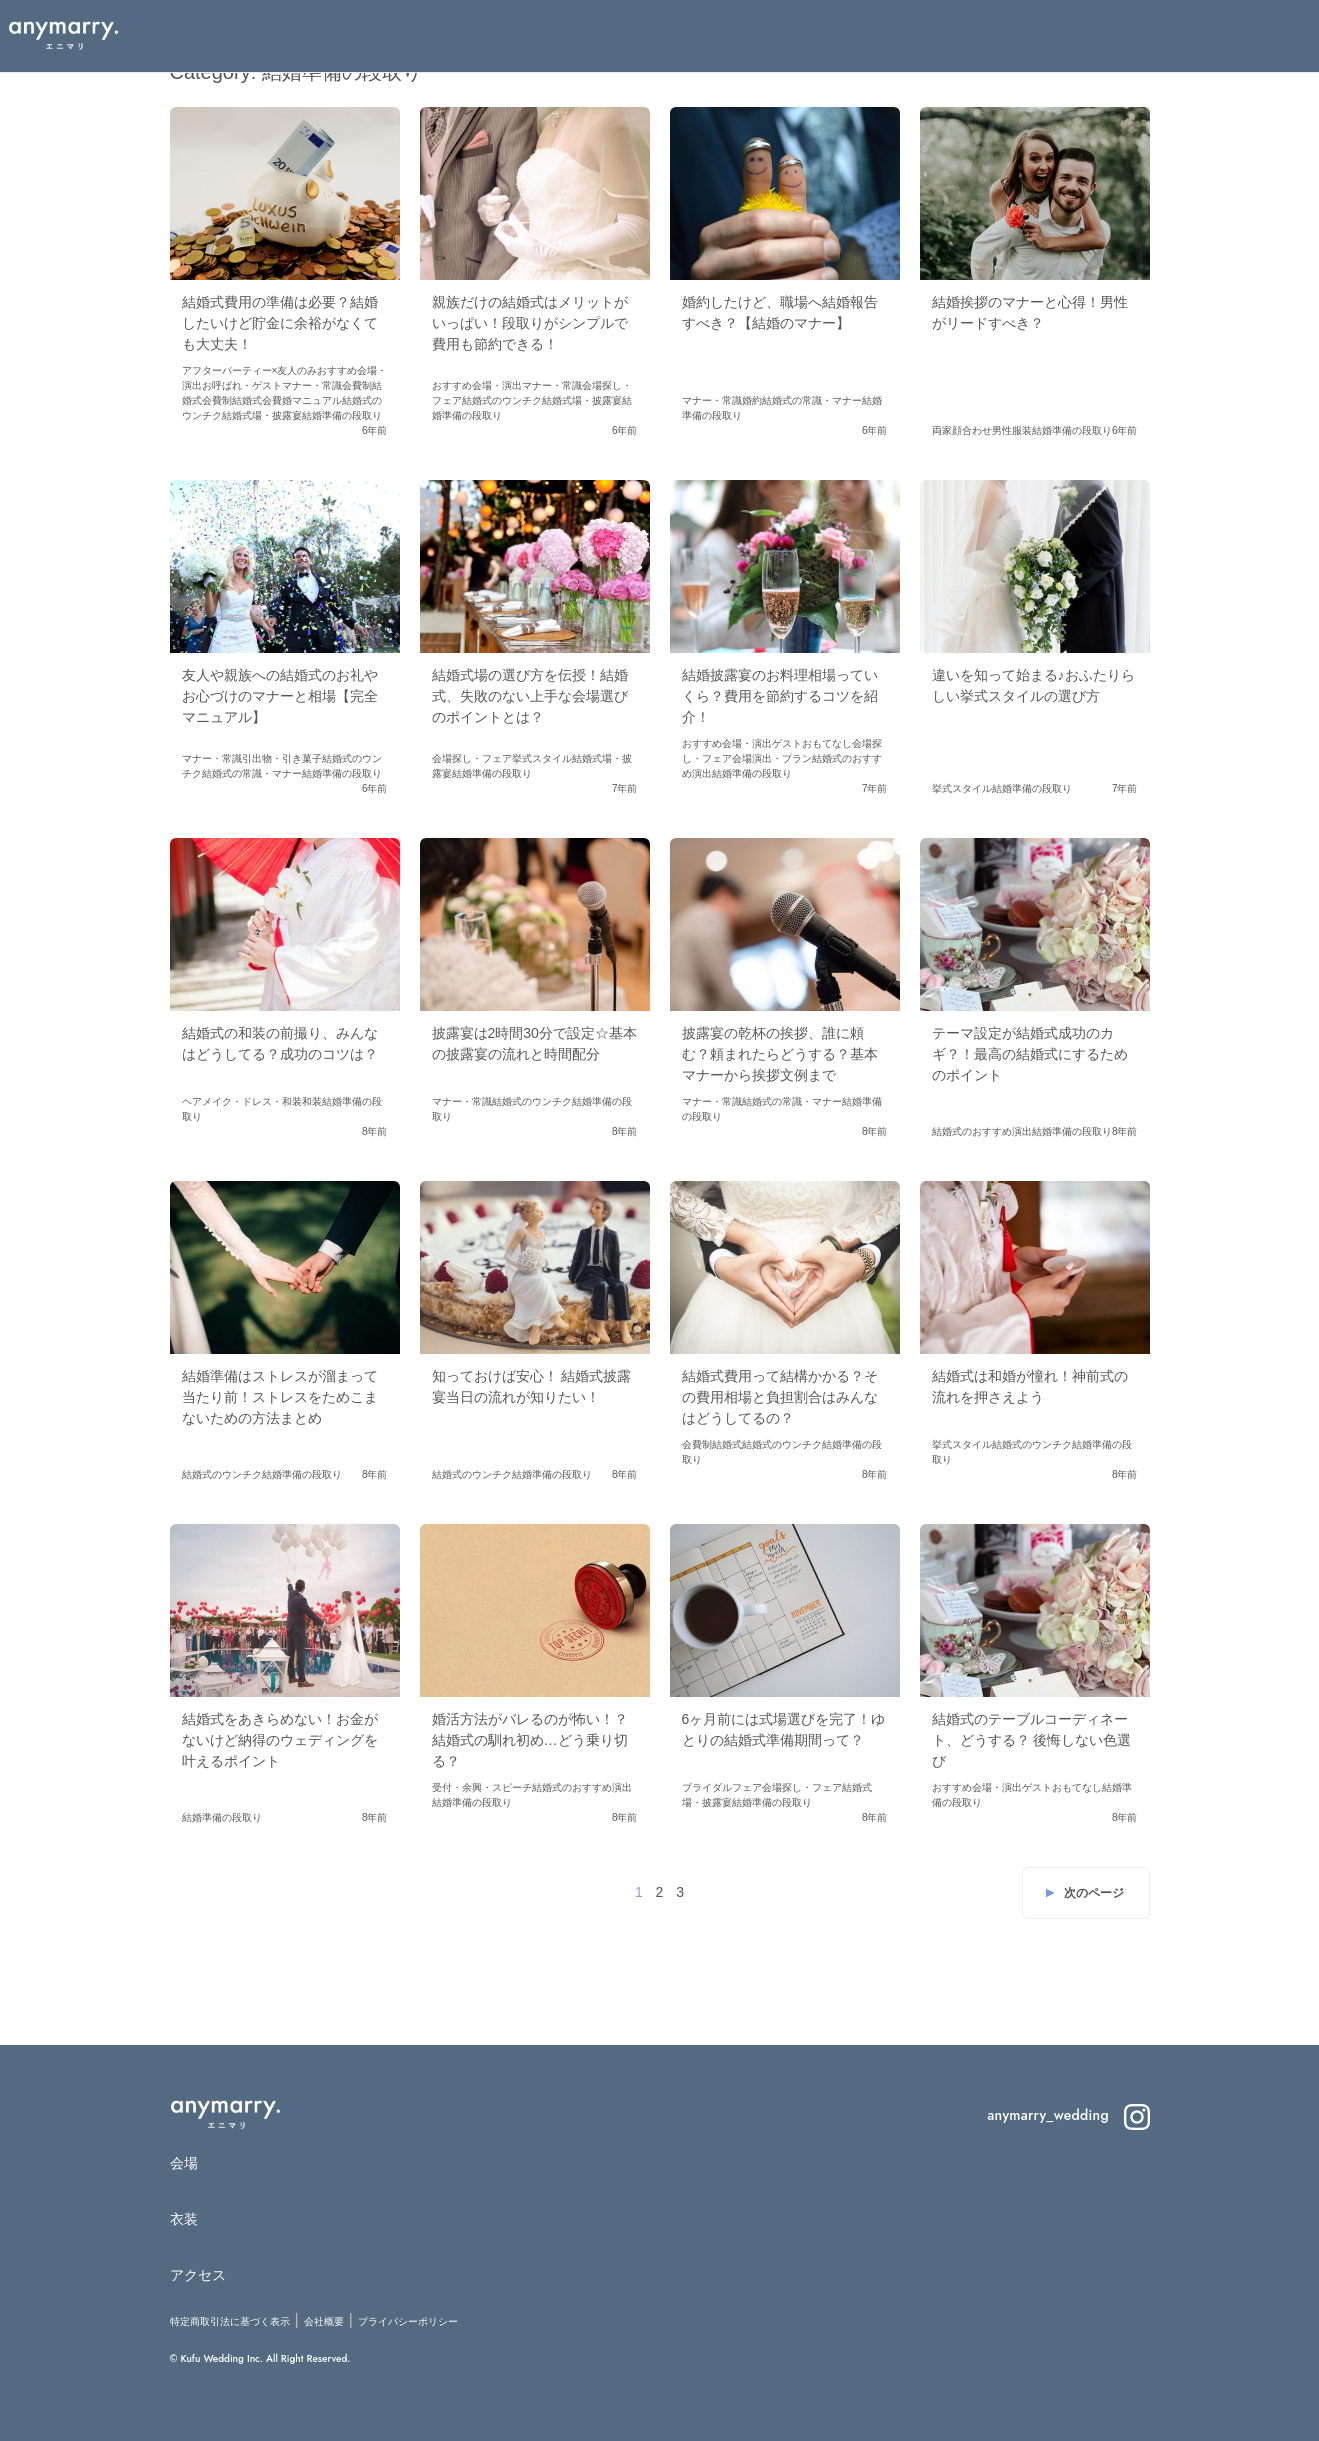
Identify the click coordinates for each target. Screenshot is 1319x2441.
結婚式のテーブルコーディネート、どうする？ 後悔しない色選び (1032, 1740)
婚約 (752, 400)
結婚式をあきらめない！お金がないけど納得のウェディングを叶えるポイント (280, 1740)
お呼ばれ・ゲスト (242, 385)
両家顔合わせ (962, 430)
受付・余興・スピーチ (482, 1787)
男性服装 (1012, 430)
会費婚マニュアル (302, 400)
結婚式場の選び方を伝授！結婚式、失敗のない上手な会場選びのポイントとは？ (530, 696)
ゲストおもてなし (812, 743)
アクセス (198, 2275)
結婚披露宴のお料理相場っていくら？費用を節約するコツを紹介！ (780, 696)
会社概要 (324, 2321)
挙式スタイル (542, 758)
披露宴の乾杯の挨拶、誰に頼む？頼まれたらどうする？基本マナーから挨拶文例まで (780, 1054)
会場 (184, 2163)
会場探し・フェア (472, 758)
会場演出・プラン (772, 758)
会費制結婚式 (232, 400)
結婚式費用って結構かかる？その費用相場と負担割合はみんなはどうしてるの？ (780, 1397)
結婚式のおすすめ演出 (982, 1131)
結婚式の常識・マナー (812, 400)
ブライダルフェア (722, 1787)
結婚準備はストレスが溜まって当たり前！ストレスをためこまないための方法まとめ (280, 1397)
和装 (312, 1101)
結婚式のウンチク (502, 400)
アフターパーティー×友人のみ (250, 370)
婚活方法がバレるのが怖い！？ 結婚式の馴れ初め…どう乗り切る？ (530, 1740)
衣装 (184, 2219)
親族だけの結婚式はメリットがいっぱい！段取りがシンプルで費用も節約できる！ (530, 323)
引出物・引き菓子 (282, 758)
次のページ (1094, 1893)
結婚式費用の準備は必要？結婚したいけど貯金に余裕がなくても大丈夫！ (280, 323)
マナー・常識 (312, 385)
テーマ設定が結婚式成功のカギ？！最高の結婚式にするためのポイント (1030, 1054)
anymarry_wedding (1068, 2115)
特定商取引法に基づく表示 (230, 2321)
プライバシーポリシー (408, 2321)
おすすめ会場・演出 (477, 385)
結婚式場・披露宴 (262, 415)
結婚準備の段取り (342, 415)
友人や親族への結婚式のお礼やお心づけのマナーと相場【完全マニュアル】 (280, 696)
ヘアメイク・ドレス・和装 (242, 1101)
